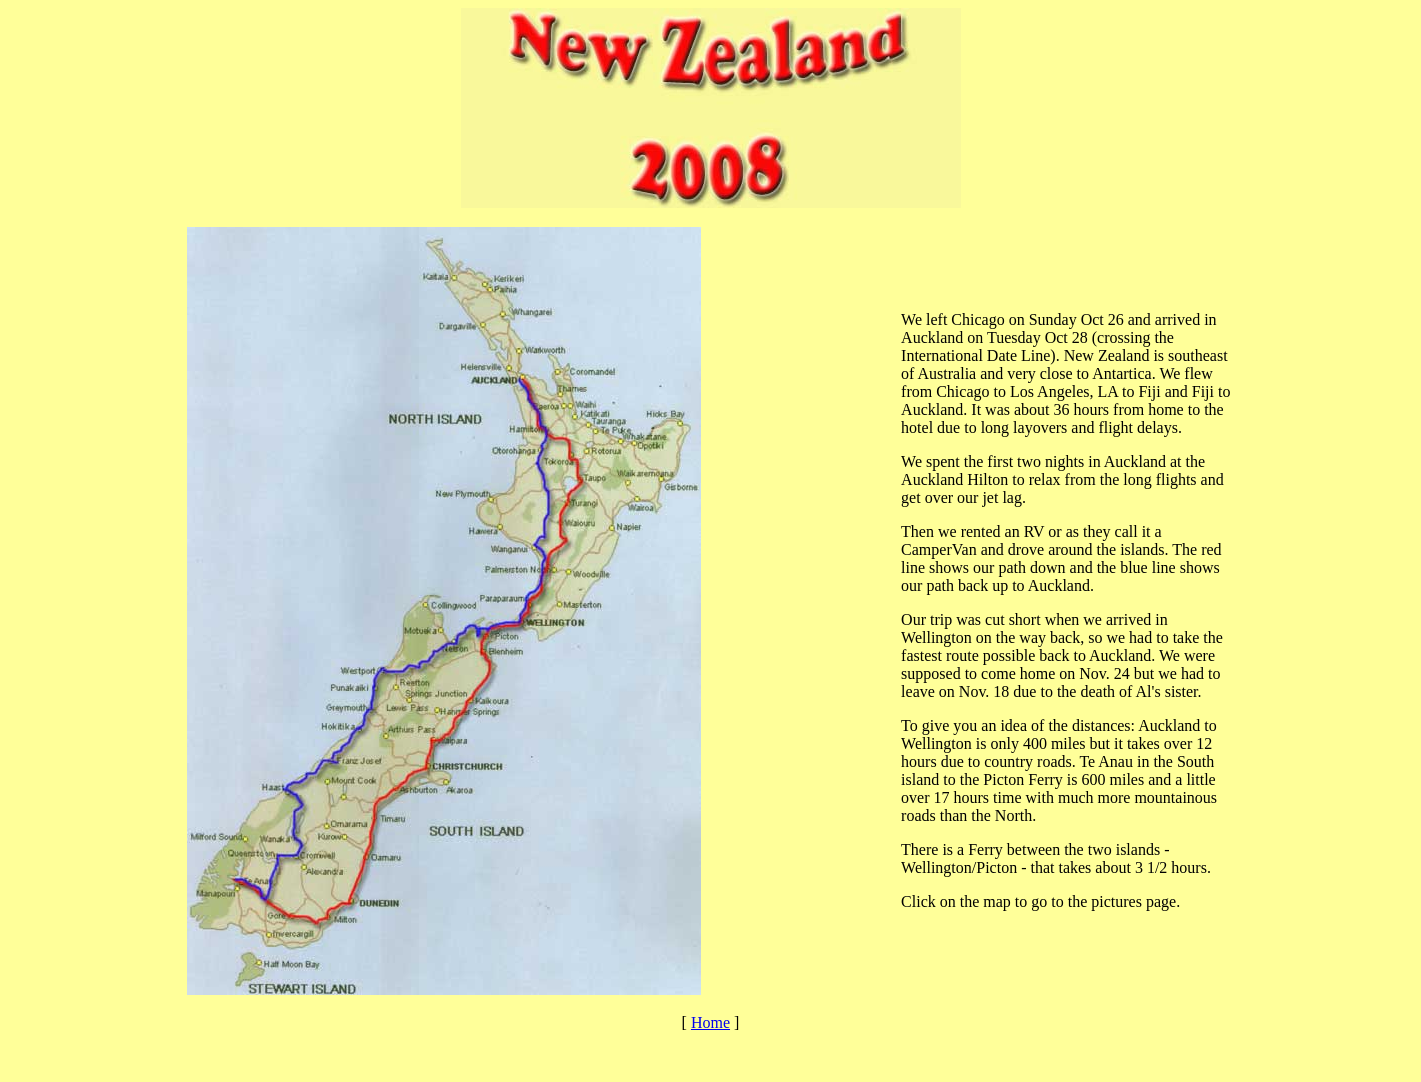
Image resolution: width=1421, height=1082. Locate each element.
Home (710, 1022)
